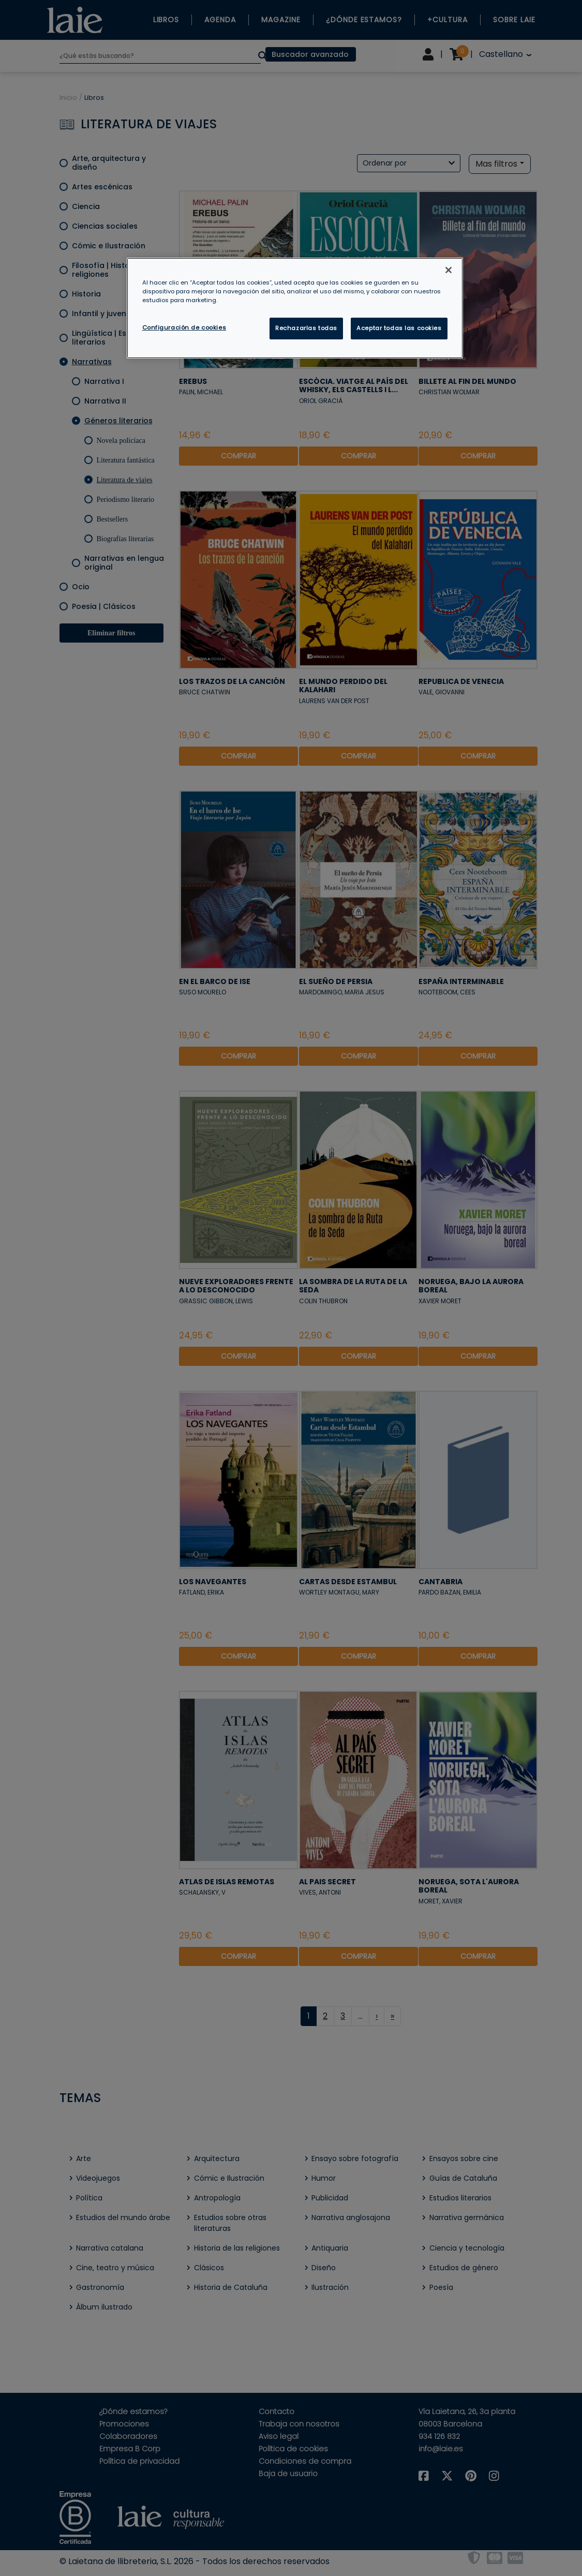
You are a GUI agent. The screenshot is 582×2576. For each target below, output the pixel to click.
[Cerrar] (448, 270)
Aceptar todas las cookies (398, 328)
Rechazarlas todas (306, 328)
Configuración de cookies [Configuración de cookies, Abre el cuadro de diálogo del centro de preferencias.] (184, 327)
